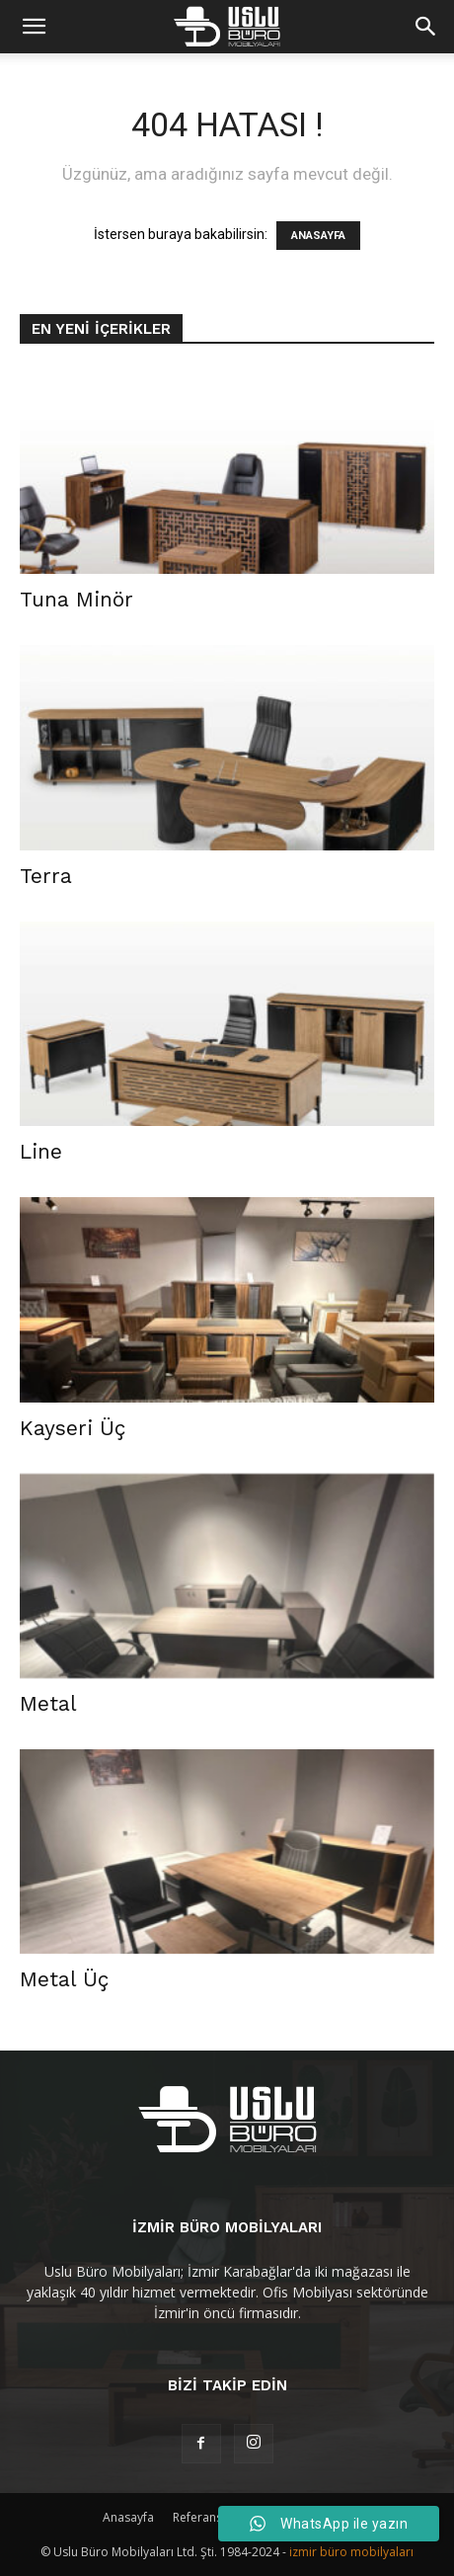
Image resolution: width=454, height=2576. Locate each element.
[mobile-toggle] (33, 26)
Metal (48, 1703)
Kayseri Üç (72, 1427)
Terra (46, 875)
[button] (426, 26)
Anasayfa (128, 2517)
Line (41, 1151)
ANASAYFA (318, 235)
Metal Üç (64, 1979)
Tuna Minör (76, 599)
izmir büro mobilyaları (351, 2551)
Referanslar (205, 2517)
